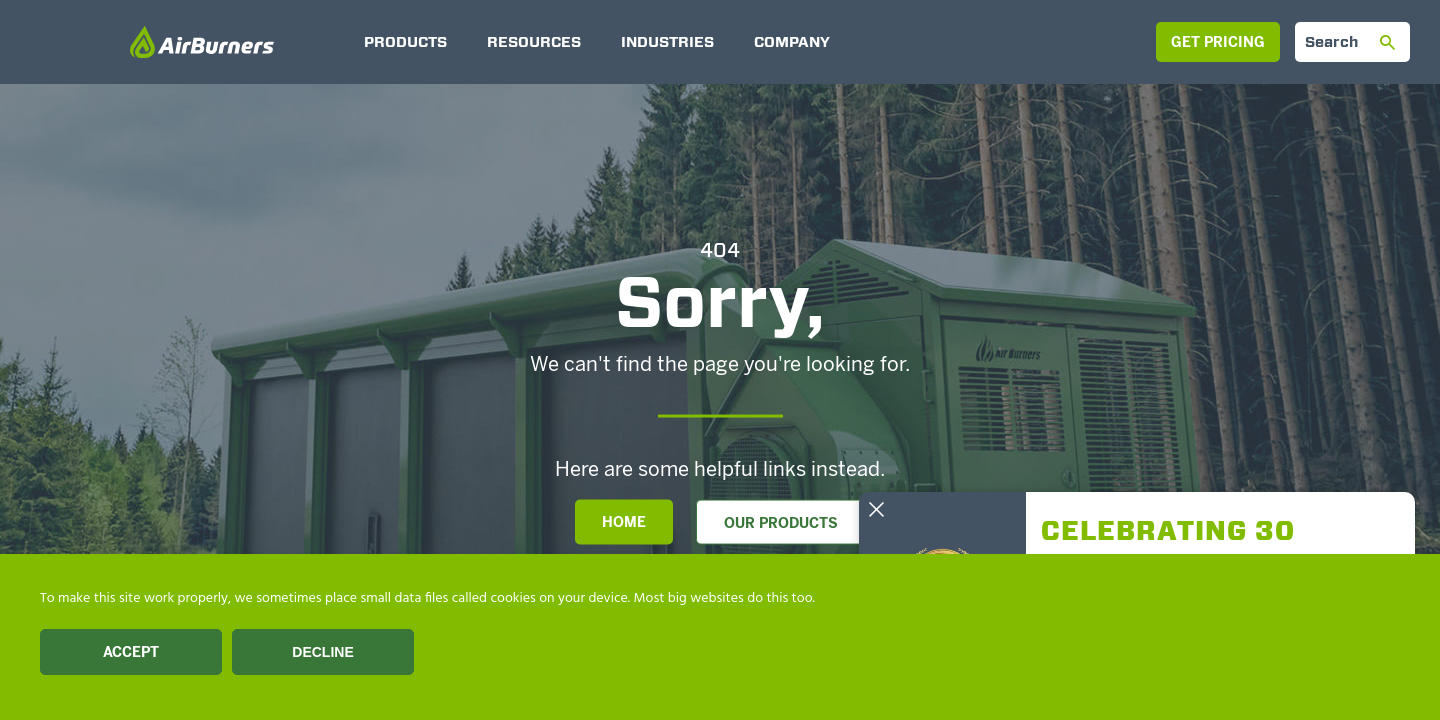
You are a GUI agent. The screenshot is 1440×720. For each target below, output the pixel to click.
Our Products (781, 523)
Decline (322, 652)
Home (624, 522)
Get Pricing (1218, 42)
